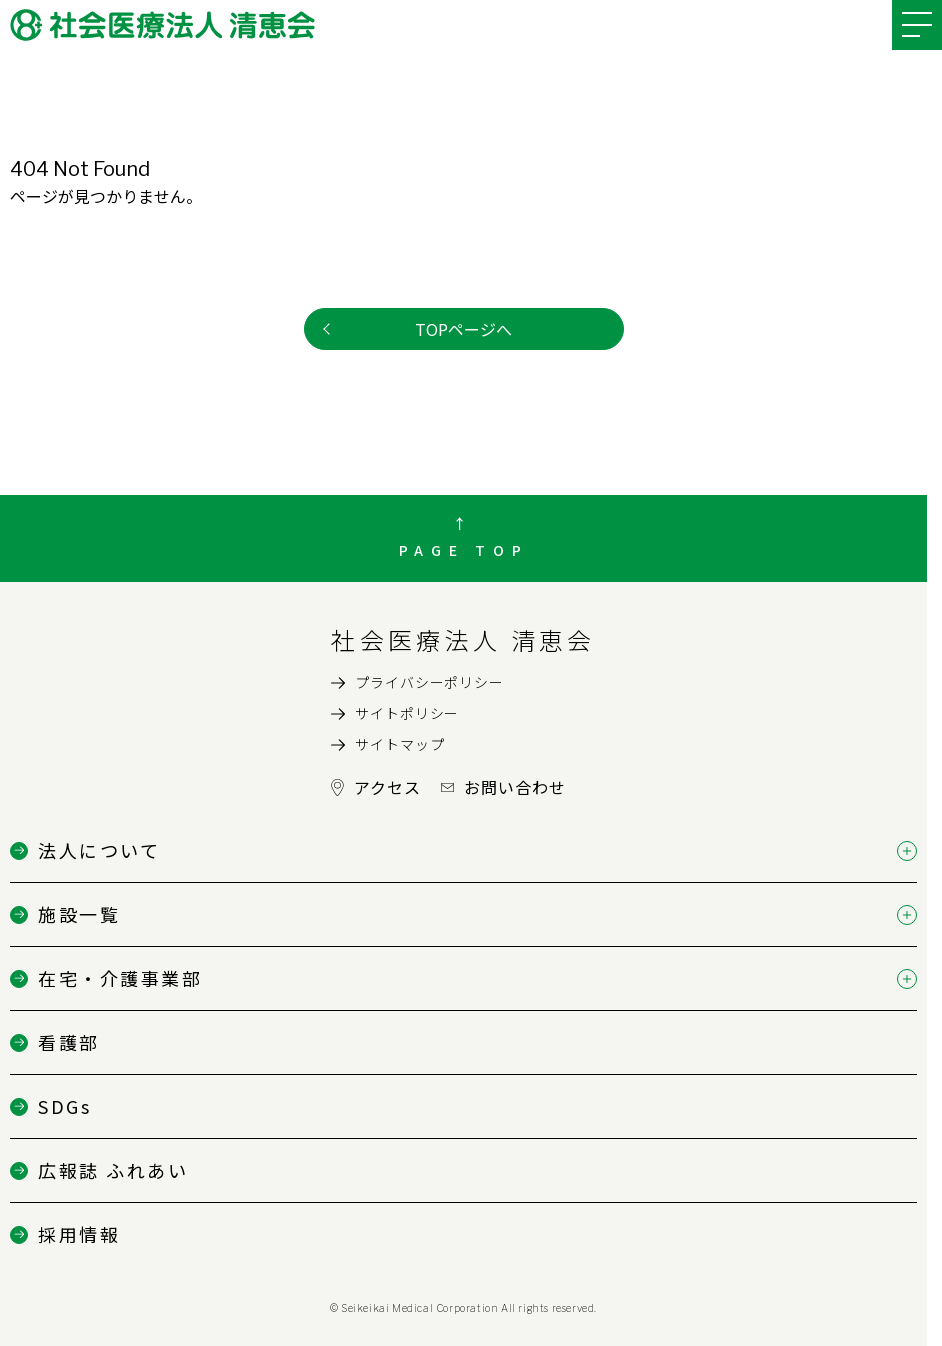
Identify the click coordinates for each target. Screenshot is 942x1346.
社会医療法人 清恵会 (463, 639)
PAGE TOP (464, 550)
